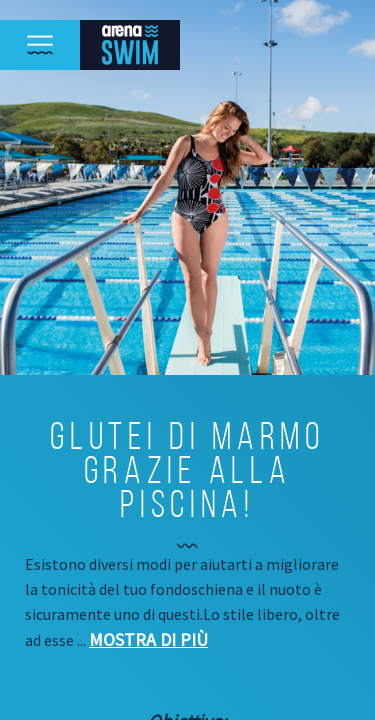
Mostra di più (148, 639)
